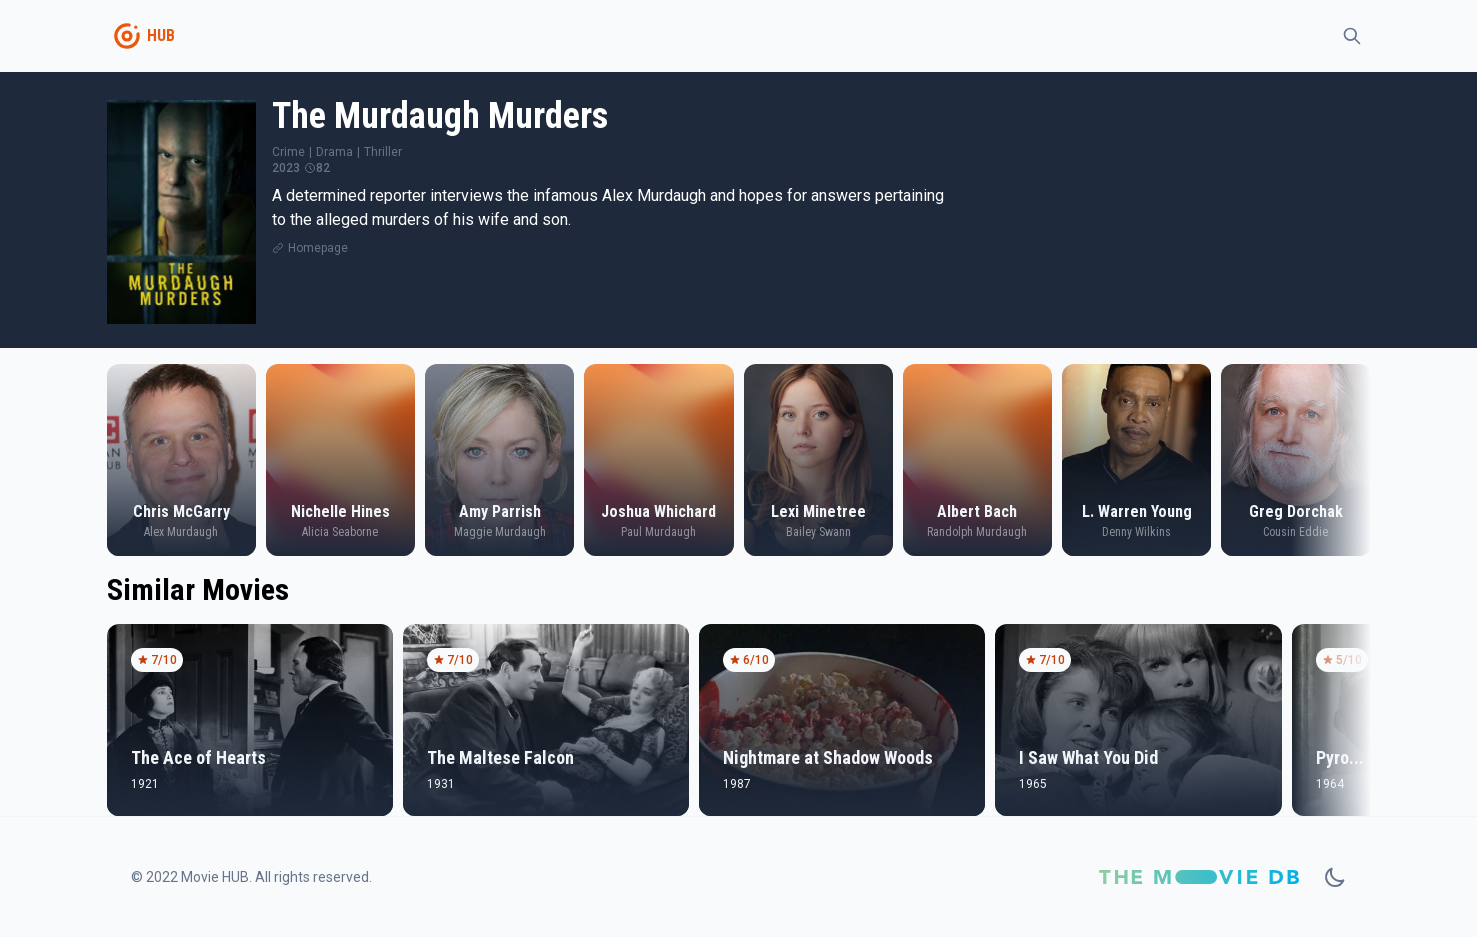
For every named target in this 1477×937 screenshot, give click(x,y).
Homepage (318, 248)
